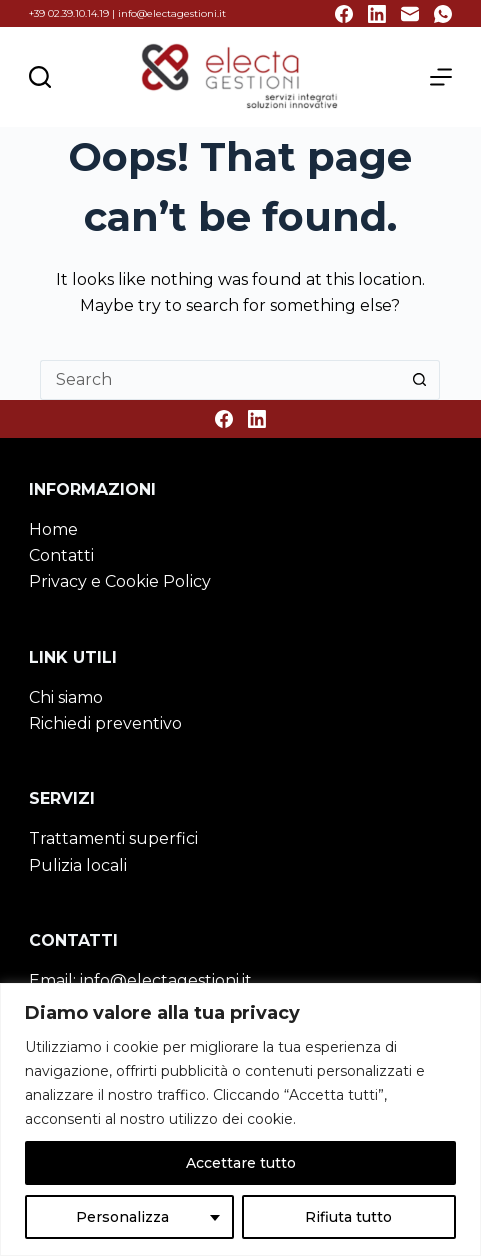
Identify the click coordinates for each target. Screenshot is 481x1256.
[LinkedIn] (377, 14)
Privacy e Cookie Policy (120, 581)
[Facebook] (344, 14)
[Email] (410, 14)
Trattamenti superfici (113, 838)
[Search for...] (220, 380)
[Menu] (441, 77)
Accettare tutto (241, 1163)
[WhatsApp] (443, 14)
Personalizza (122, 1217)
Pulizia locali (78, 865)
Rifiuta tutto (348, 1217)
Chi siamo (66, 697)
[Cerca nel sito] (40, 77)
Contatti (61, 555)
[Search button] (420, 380)
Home (53, 529)
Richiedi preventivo (105, 723)
